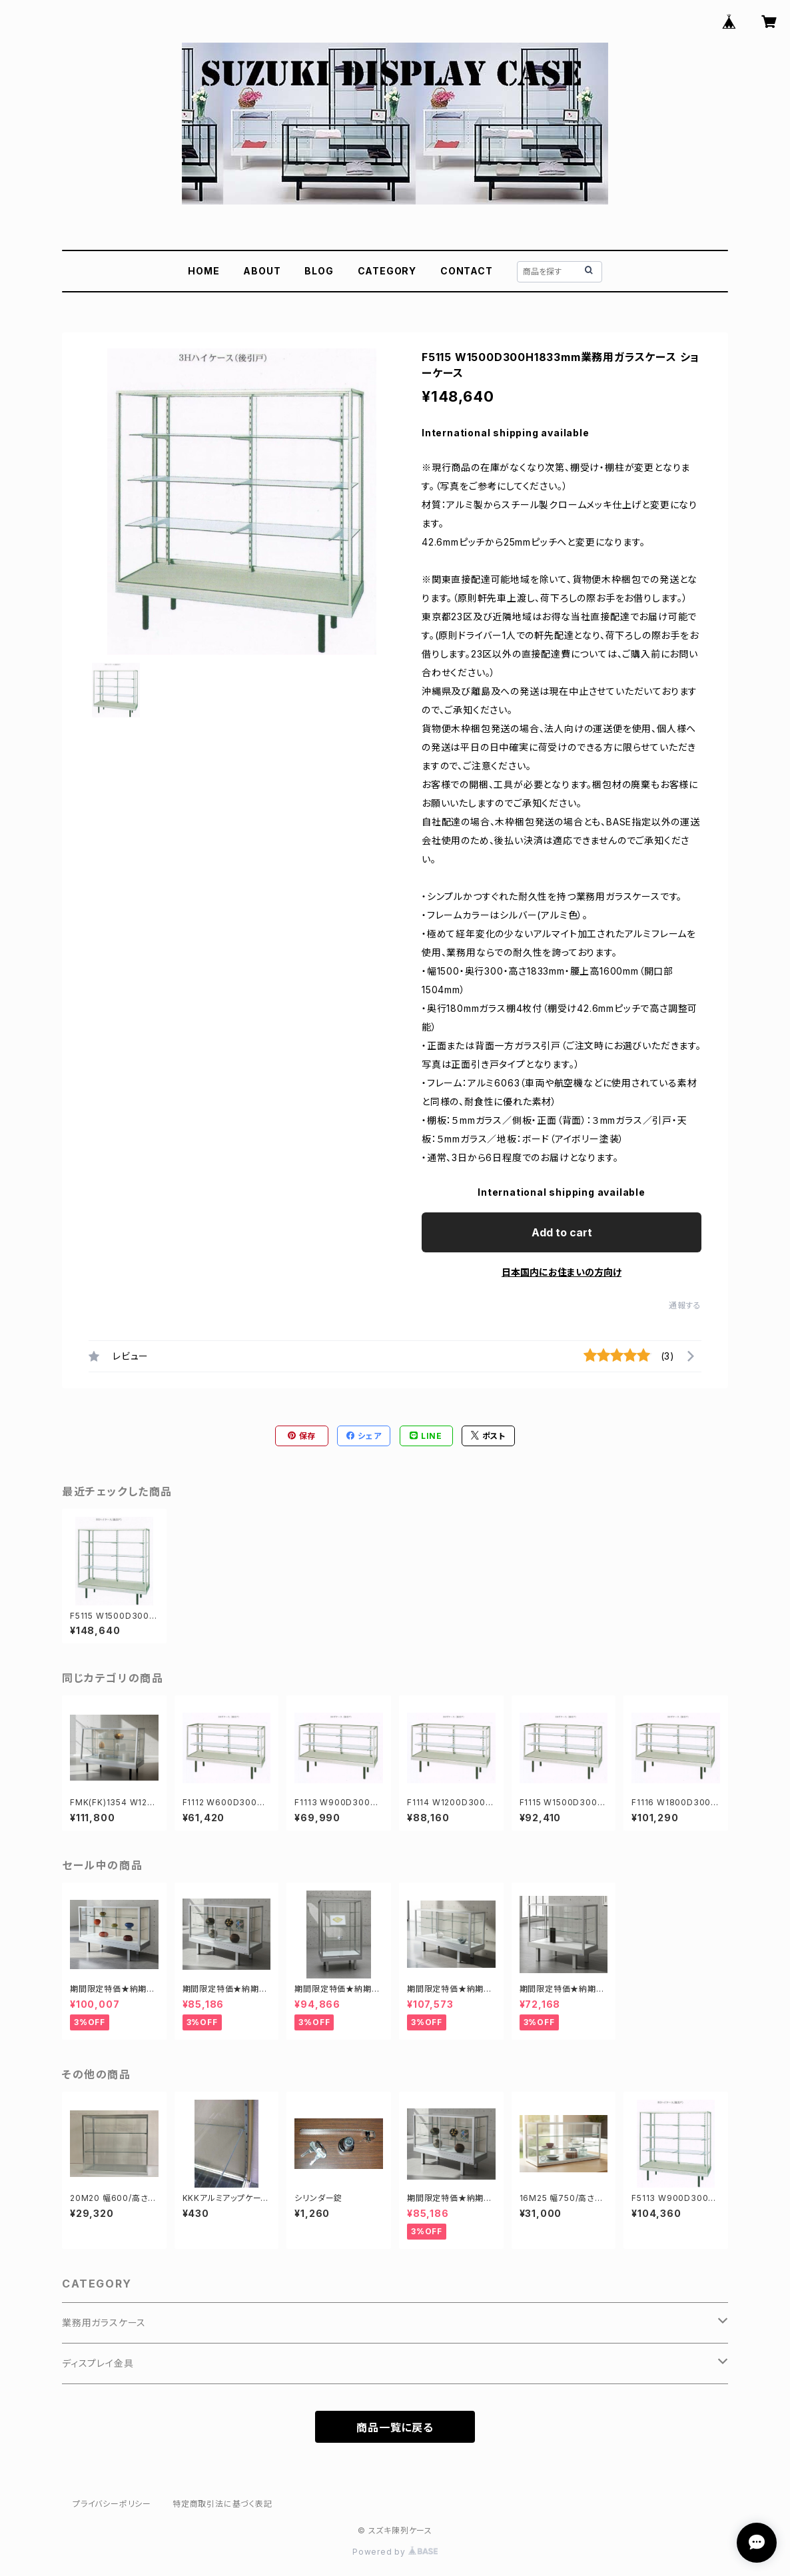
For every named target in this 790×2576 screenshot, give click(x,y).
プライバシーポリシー (112, 2504)
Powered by (395, 2552)
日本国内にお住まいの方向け (561, 1272)
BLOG (318, 270)
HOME (203, 270)
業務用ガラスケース (104, 2322)
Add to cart (562, 1232)
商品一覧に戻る (395, 2427)
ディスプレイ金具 (97, 2363)
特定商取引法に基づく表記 (222, 2504)
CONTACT (466, 270)
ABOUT (261, 270)
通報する (685, 1305)
